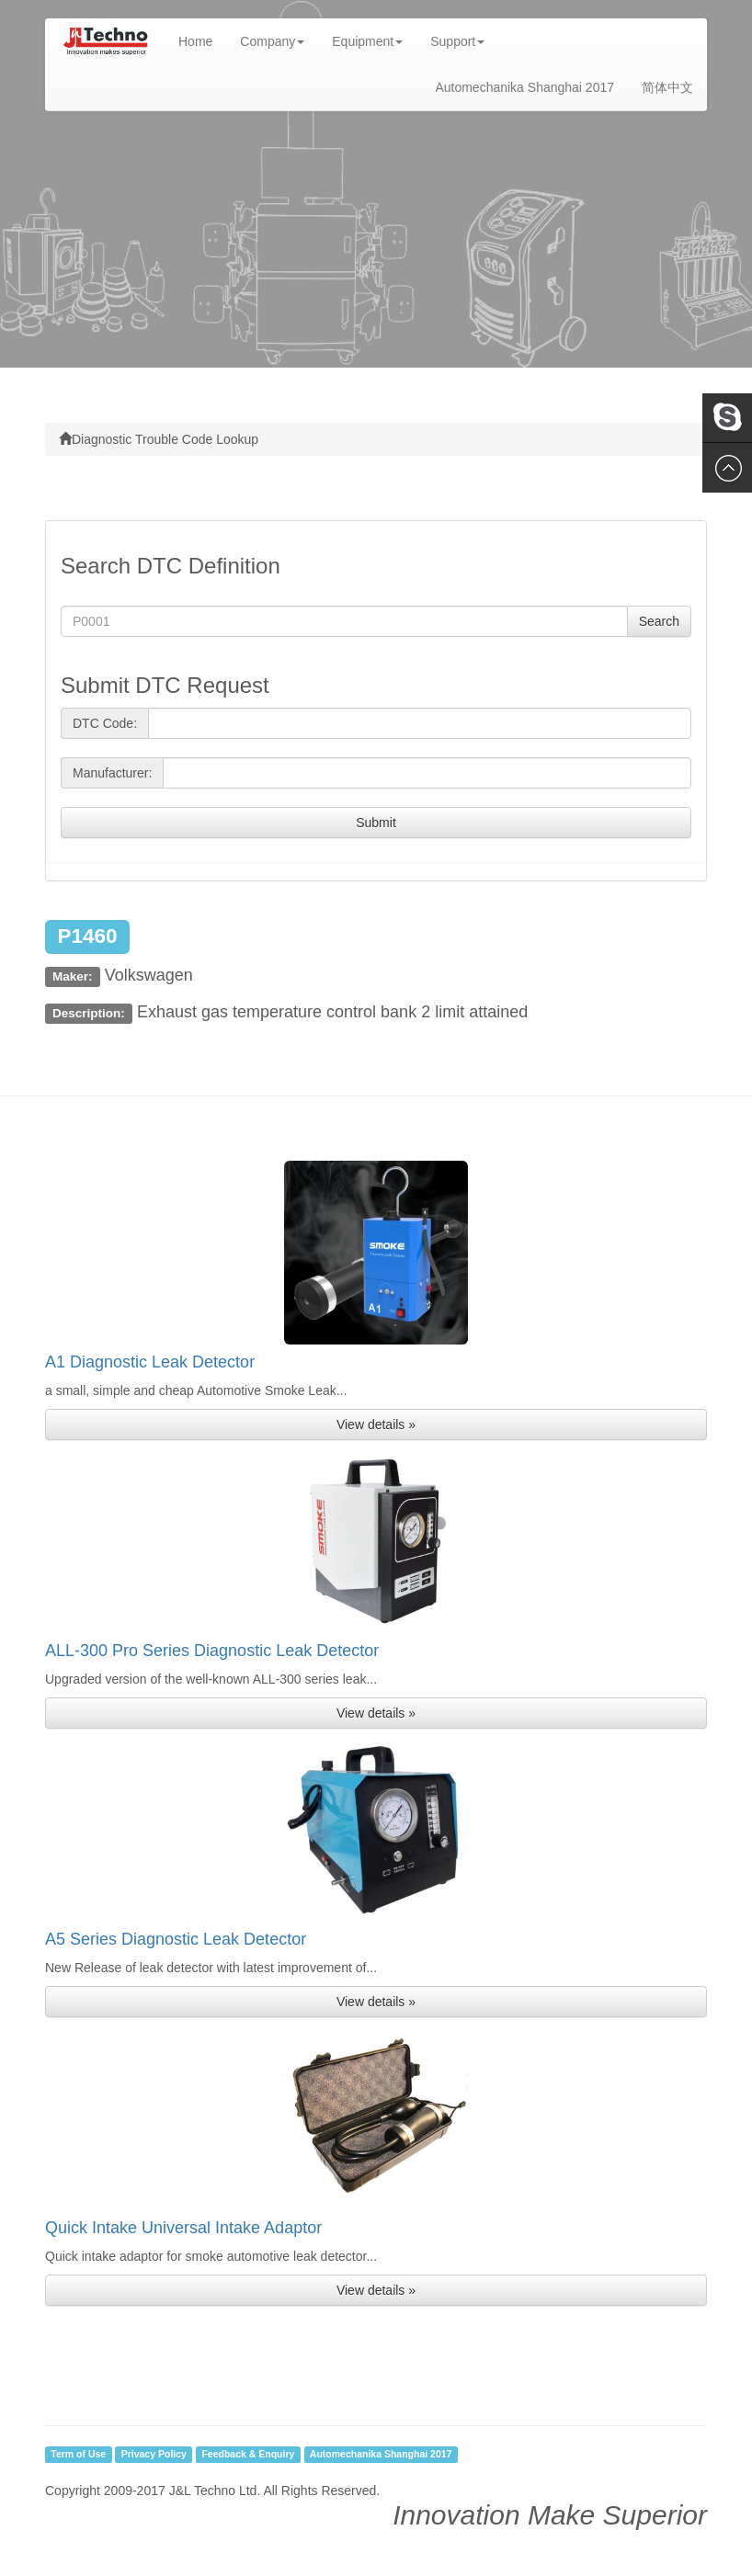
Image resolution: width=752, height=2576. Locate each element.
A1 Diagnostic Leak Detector (150, 1362)
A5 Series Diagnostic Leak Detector (175, 1939)
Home (202, 40)
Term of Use (78, 2454)
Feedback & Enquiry (247, 2454)
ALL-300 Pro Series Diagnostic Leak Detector (212, 1650)
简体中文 (667, 87)
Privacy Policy (154, 2454)
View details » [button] (376, 1424)
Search (659, 621)
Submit (376, 822)
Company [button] (272, 41)
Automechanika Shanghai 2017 (524, 87)
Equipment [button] (367, 41)
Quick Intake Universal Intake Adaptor (183, 2228)
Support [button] (457, 41)
